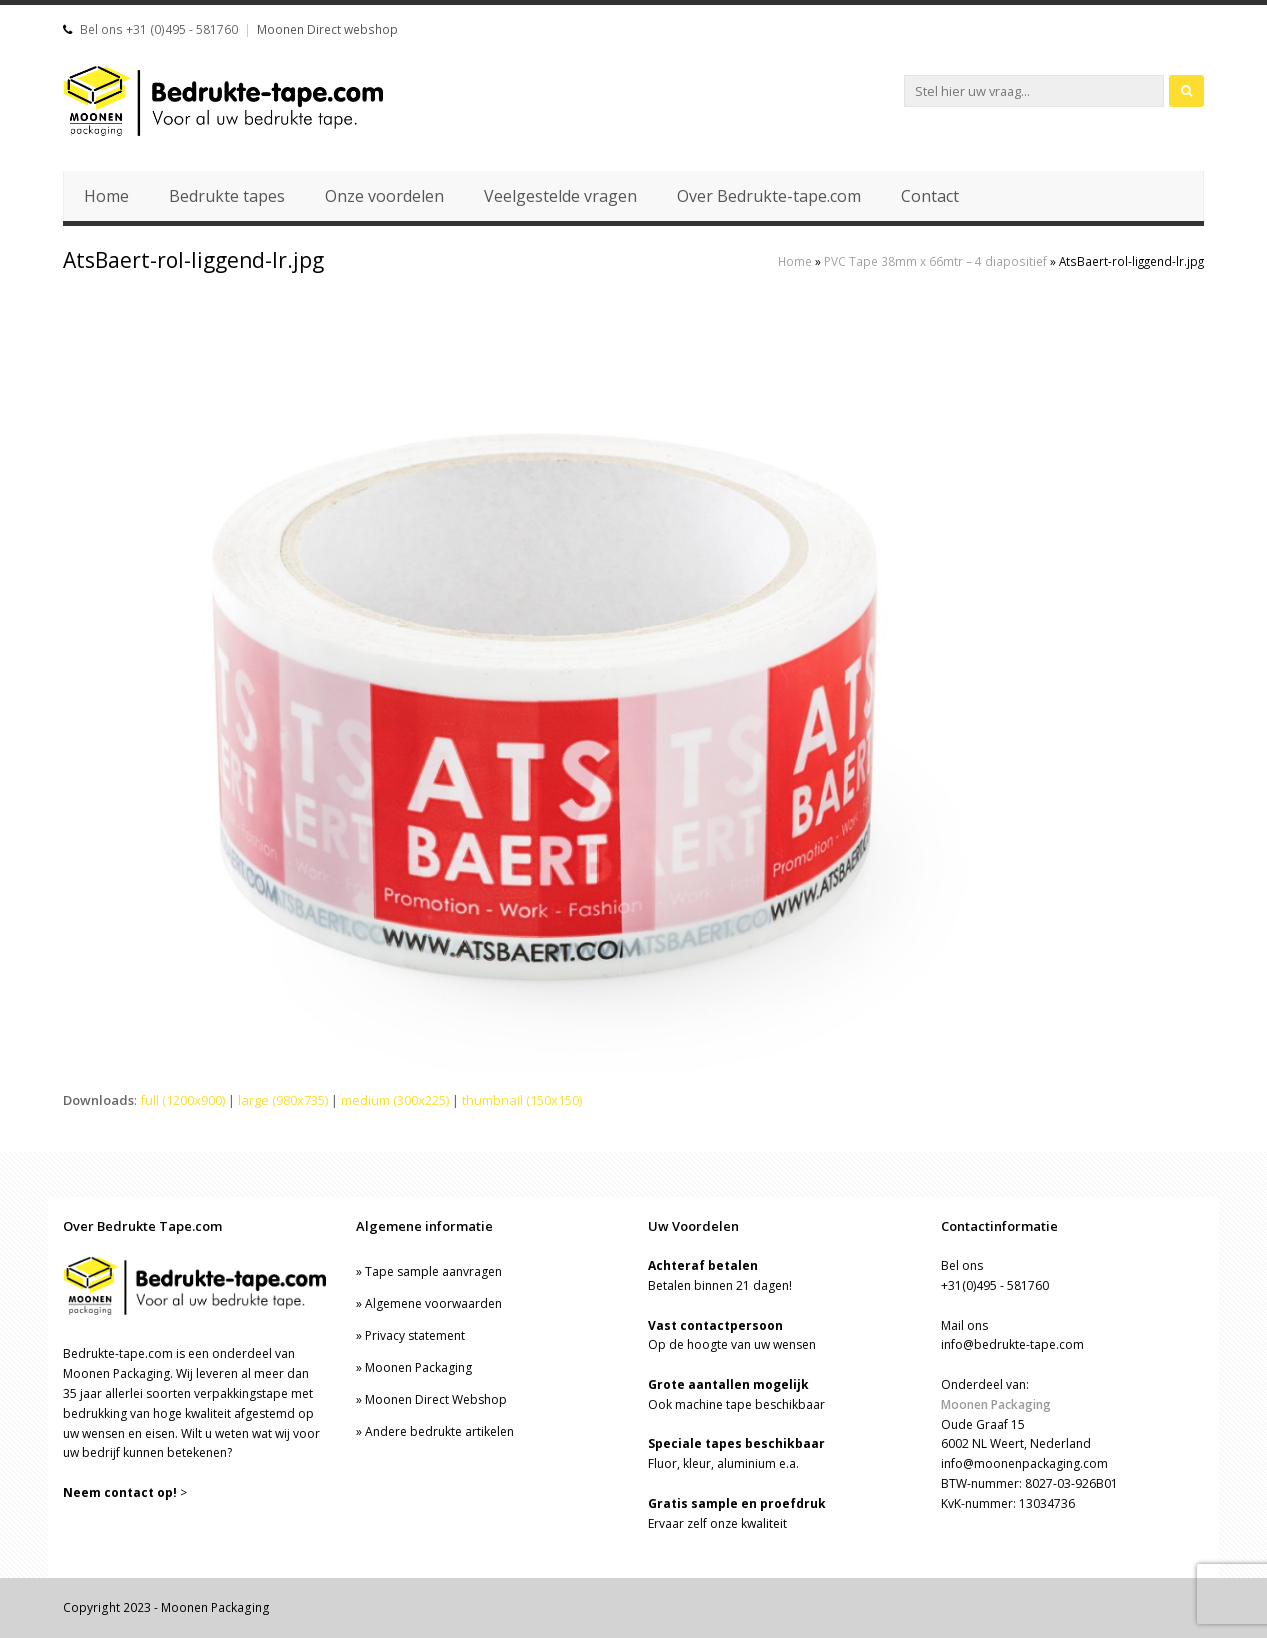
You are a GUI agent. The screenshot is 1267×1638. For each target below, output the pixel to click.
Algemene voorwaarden (433, 1303)
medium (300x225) (395, 1100)
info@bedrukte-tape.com (1012, 1344)
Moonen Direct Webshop (436, 1399)
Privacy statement (415, 1335)
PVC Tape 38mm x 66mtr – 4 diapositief (935, 261)
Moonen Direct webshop (327, 29)
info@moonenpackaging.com (1024, 1463)
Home (795, 261)
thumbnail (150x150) (522, 1100)
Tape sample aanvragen (433, 1271)
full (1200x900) (182, 1100)
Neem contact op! (120, 1492)
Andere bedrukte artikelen (439, 1431)
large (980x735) (283, 1100)
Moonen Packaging (418, 1367)
